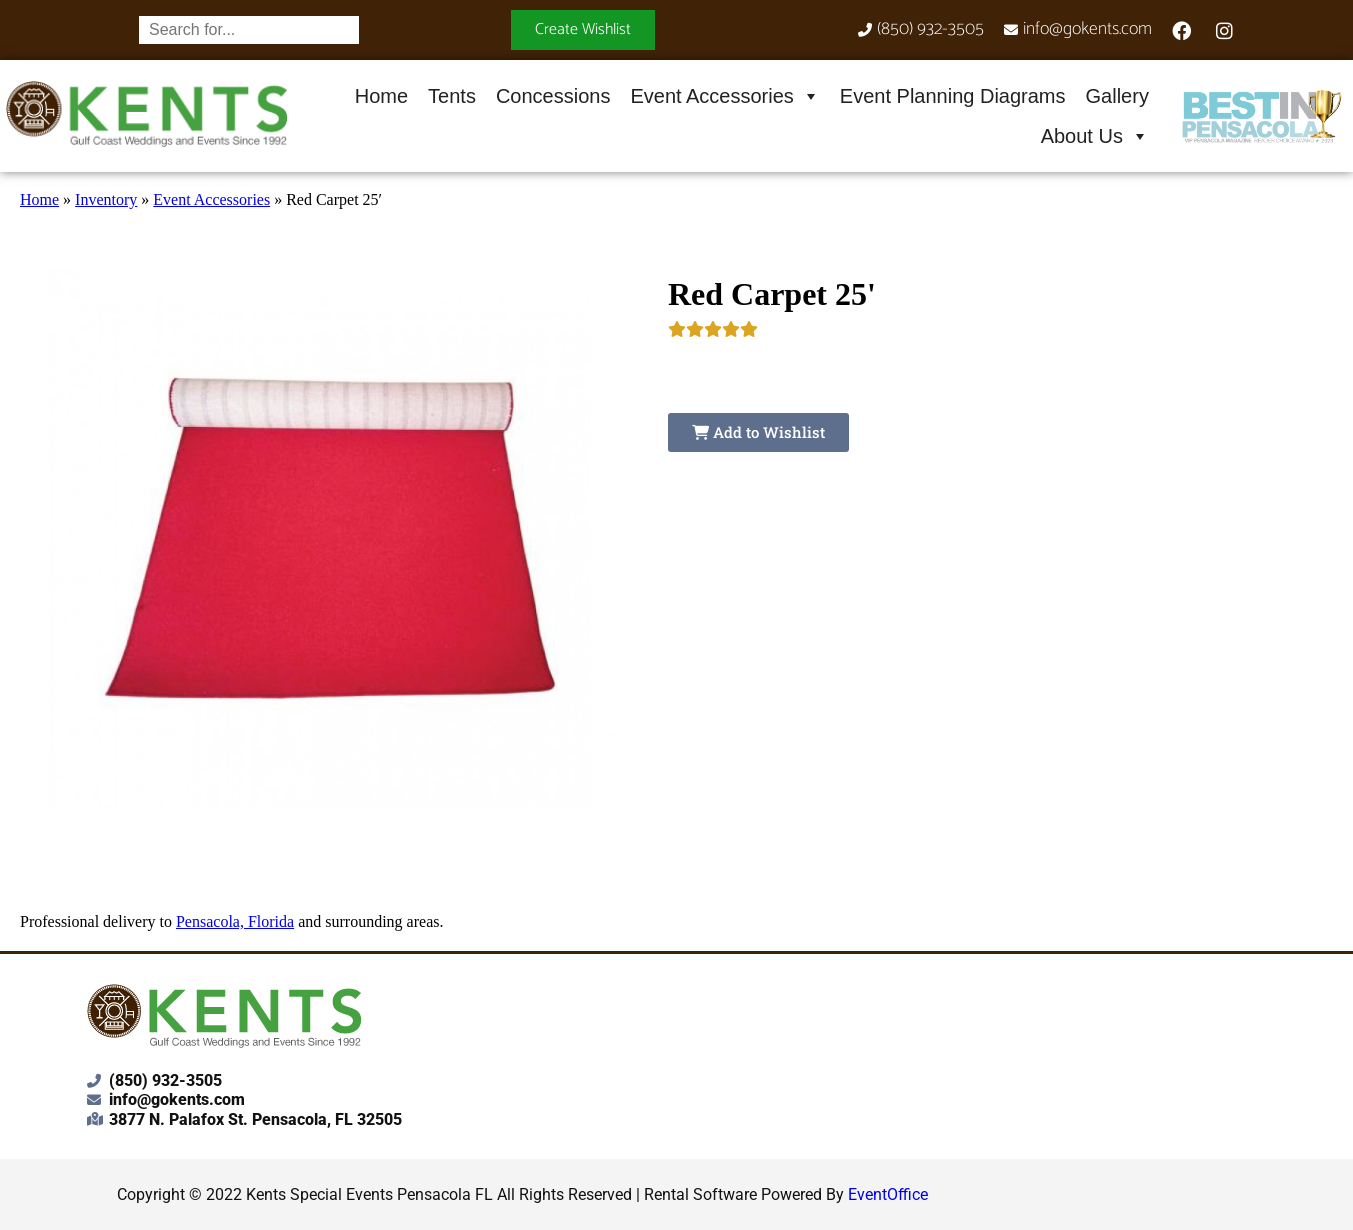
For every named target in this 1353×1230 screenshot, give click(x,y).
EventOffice (888, 1194)
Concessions (553, 96)
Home (381, 96)
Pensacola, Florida (235, 921)
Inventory (106, 199)
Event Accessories (724, 96)
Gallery (1117, 96)
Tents (452, 96)
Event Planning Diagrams (953, 96)
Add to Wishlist (758, 432)
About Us (1095, 136)
